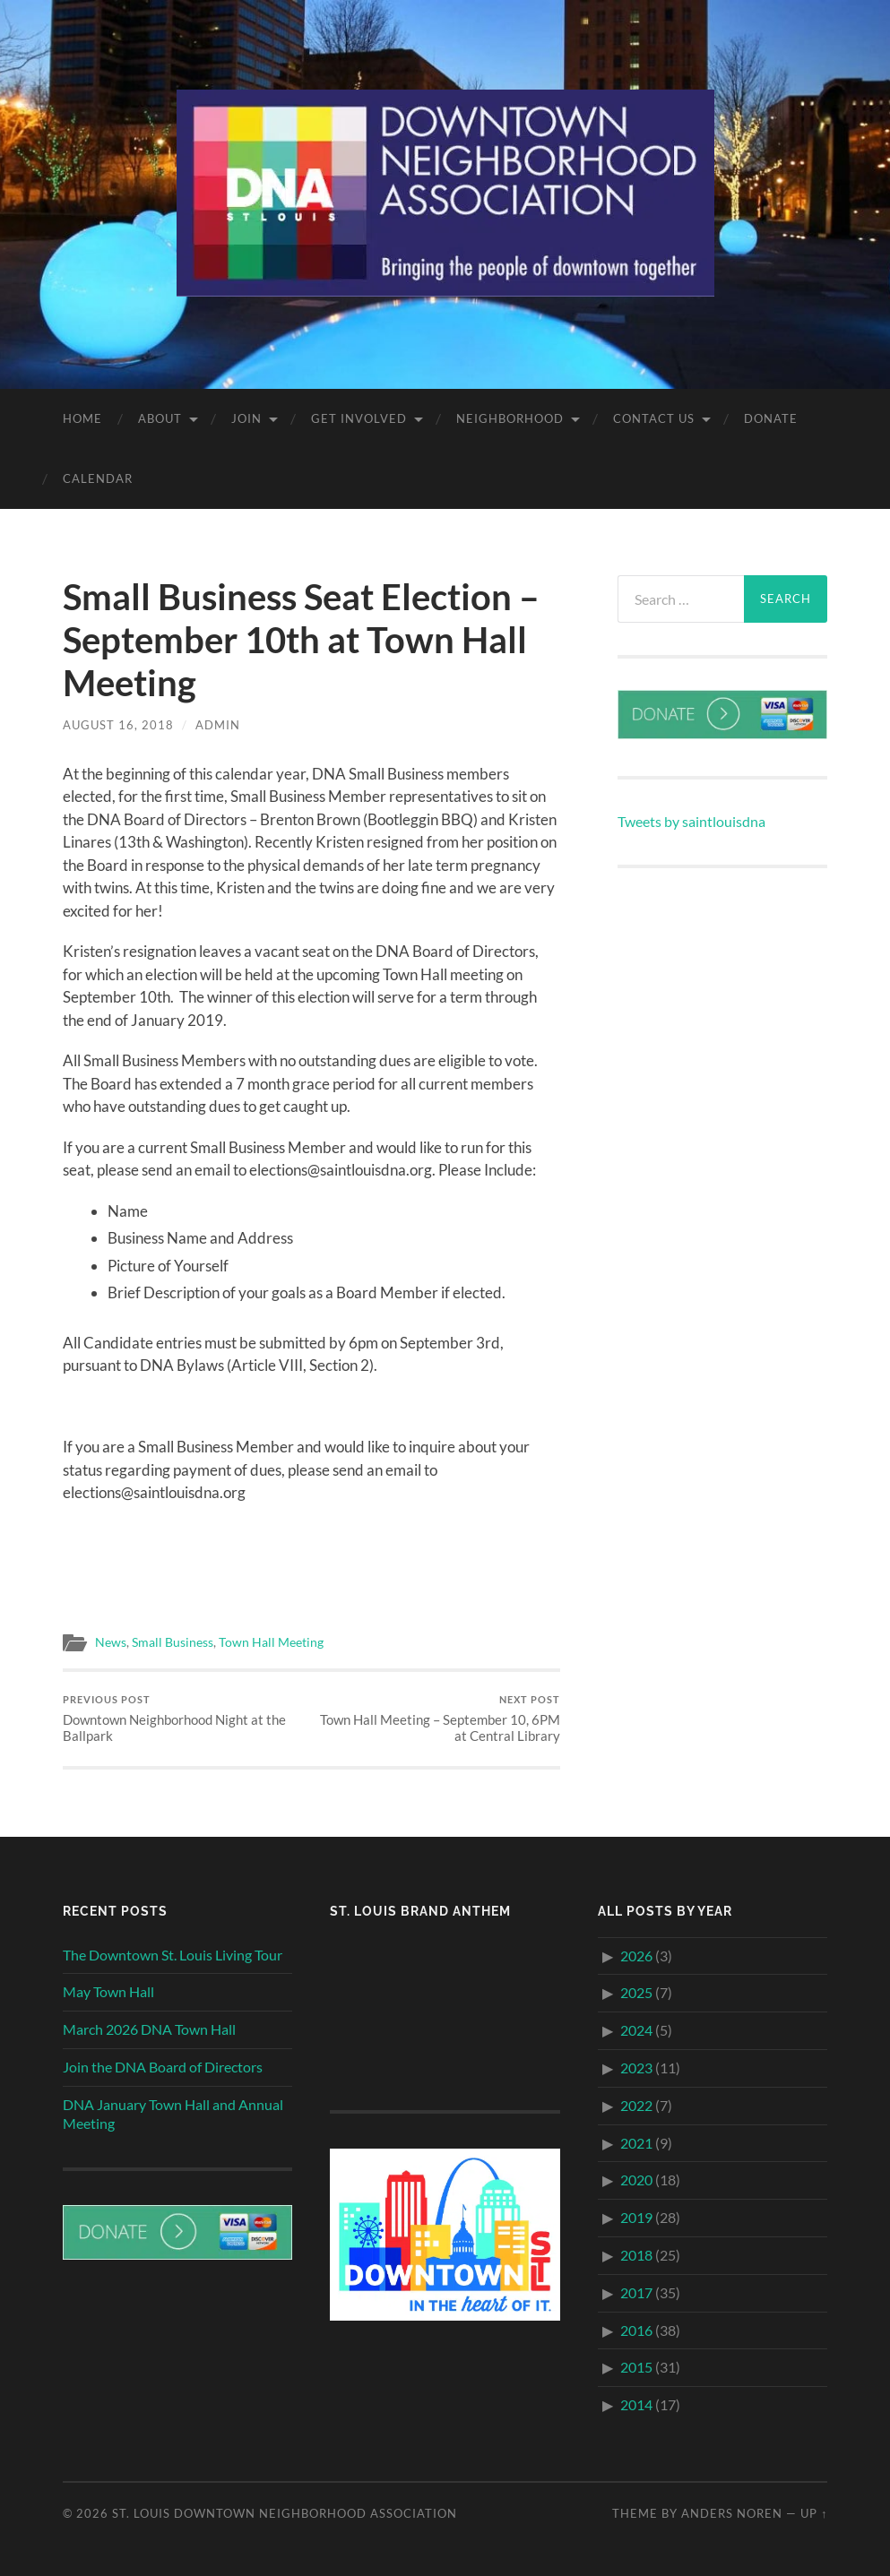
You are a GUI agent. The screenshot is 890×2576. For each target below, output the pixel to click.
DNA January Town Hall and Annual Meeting (173, 2114)
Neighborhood (510, 418)
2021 (636, 2142)
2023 (636, 2067)
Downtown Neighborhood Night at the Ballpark (185, 1719)
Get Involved (359, 418)
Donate (771, 418)
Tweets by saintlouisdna (691, 821)
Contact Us (654, 418)
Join (246, 418)
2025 (636, 1992)
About (160, 418)
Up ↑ (813, 2513)
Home (82, 418)
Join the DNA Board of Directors (163, 2066)
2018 (636, 2254)
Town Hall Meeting (271, 1642)
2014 (636, 2404)
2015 (636, 2366)
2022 (636, 2105)
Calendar (98, 478)
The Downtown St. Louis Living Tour (172, 1954)
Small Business (172, 1642)
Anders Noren (731, 2513)
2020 (636, 2179)
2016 (636, 2330)
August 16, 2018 (118, 725)
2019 (636, 2217)
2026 (636, 1955)
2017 (636, 2292)
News (110, 1642)
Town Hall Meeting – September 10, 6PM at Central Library (438, 1719)
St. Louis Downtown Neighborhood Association (284, 2513)
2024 (636, 2029)
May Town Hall (108, 1991)
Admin (217, 725)
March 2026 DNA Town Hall (149, 2029)
